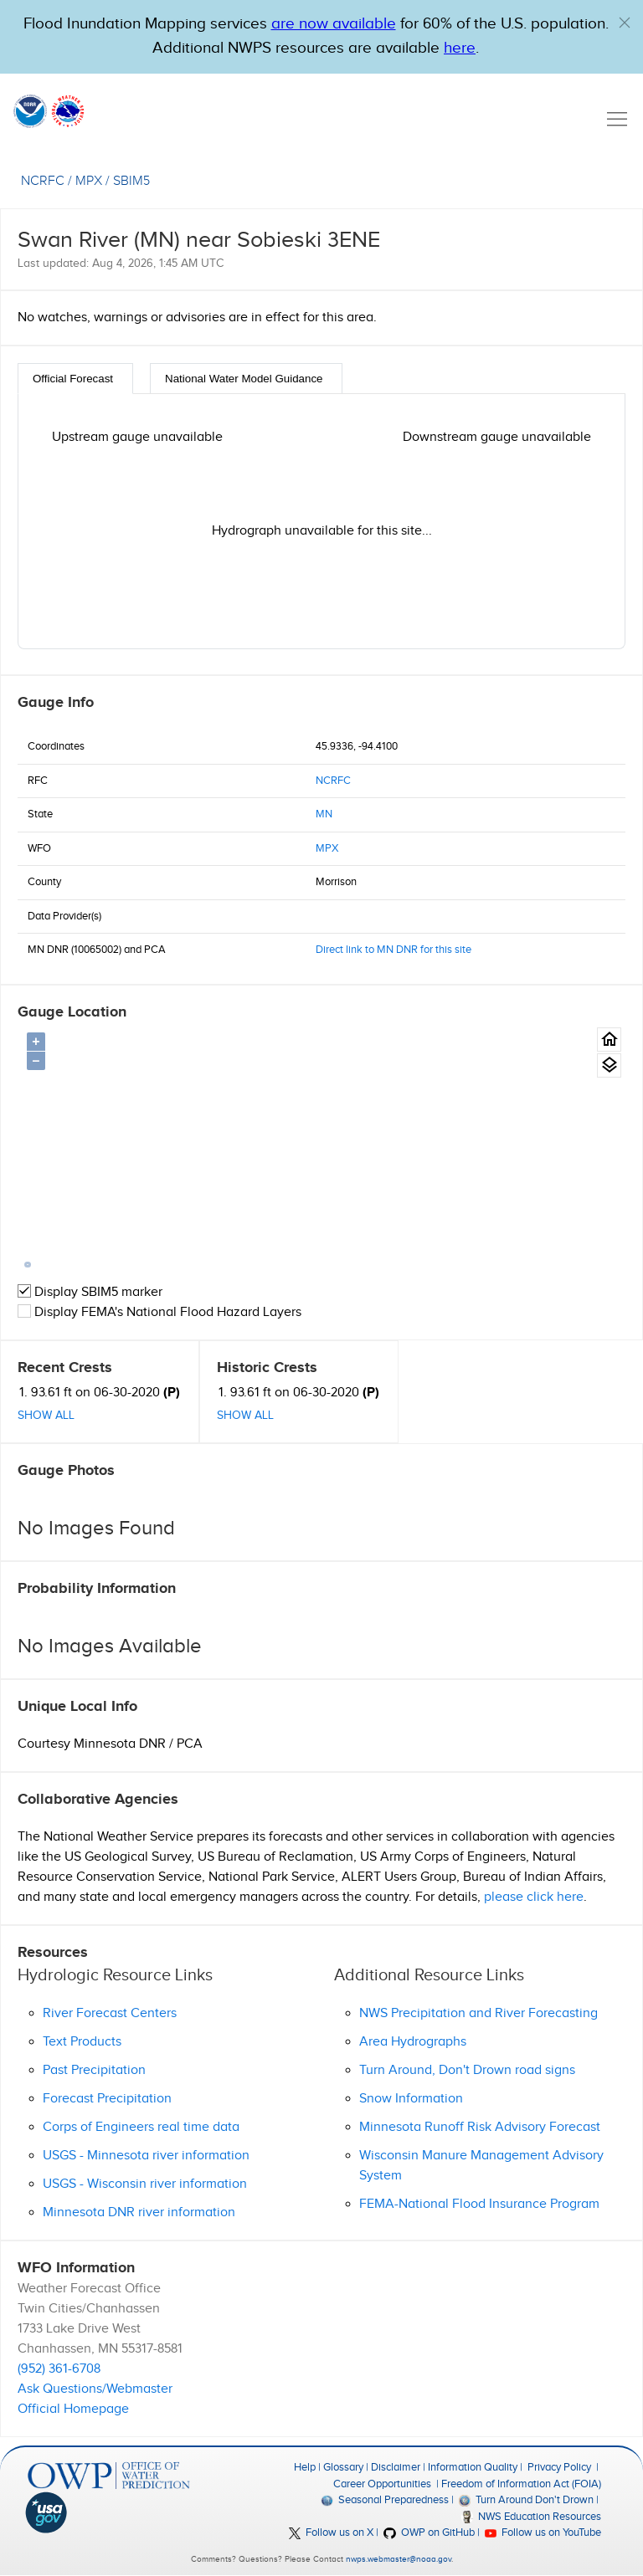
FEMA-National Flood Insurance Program (479, 2204)
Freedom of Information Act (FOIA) (521, 2484)
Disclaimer (395, 2467)
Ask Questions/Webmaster (95, 2389)
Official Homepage (73, 2409)
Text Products (82, 2042)
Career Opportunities (382, 2484)
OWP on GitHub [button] (428, 2532)
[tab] (75, 378)
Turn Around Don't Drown (526, 2500)
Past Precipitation (94, 2070)
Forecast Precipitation (107, 2099)
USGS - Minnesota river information (146, 2156)
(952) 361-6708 (59, 2369)
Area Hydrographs (412, 2042)
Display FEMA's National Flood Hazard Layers (159, 1312)
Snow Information (411, 2099)
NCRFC (333, 780)
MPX (327, 848)
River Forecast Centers (110, 2013)
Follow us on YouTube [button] (543, 2532)
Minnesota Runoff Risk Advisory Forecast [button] (479, 2127)
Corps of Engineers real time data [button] (141, 2127)
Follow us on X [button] (331, 2532)
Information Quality (472, 2467)
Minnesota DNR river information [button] (139, 2212)
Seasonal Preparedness (384, 2500)
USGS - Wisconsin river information (145, 2184)
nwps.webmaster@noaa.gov (398, 2559)
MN (324, 814)
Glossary (343, 2467)
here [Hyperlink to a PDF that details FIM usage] (460, 48)
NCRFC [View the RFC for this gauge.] (42, 181)
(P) (171, 1393)
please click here (534, 1897)
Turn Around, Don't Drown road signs (467, 2070)
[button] (624, 22)
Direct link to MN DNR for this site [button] (393, 949)
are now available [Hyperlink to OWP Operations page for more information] (333, 23)
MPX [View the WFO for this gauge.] (88, 181)
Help (305, 2467)
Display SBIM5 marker (90, 1292)
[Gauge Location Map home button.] (609, 1039)
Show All (46, 1415)
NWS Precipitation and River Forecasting (478, 2013)
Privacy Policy (559, 2467)
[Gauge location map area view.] (609, 1065)
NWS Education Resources (531, 2516)
